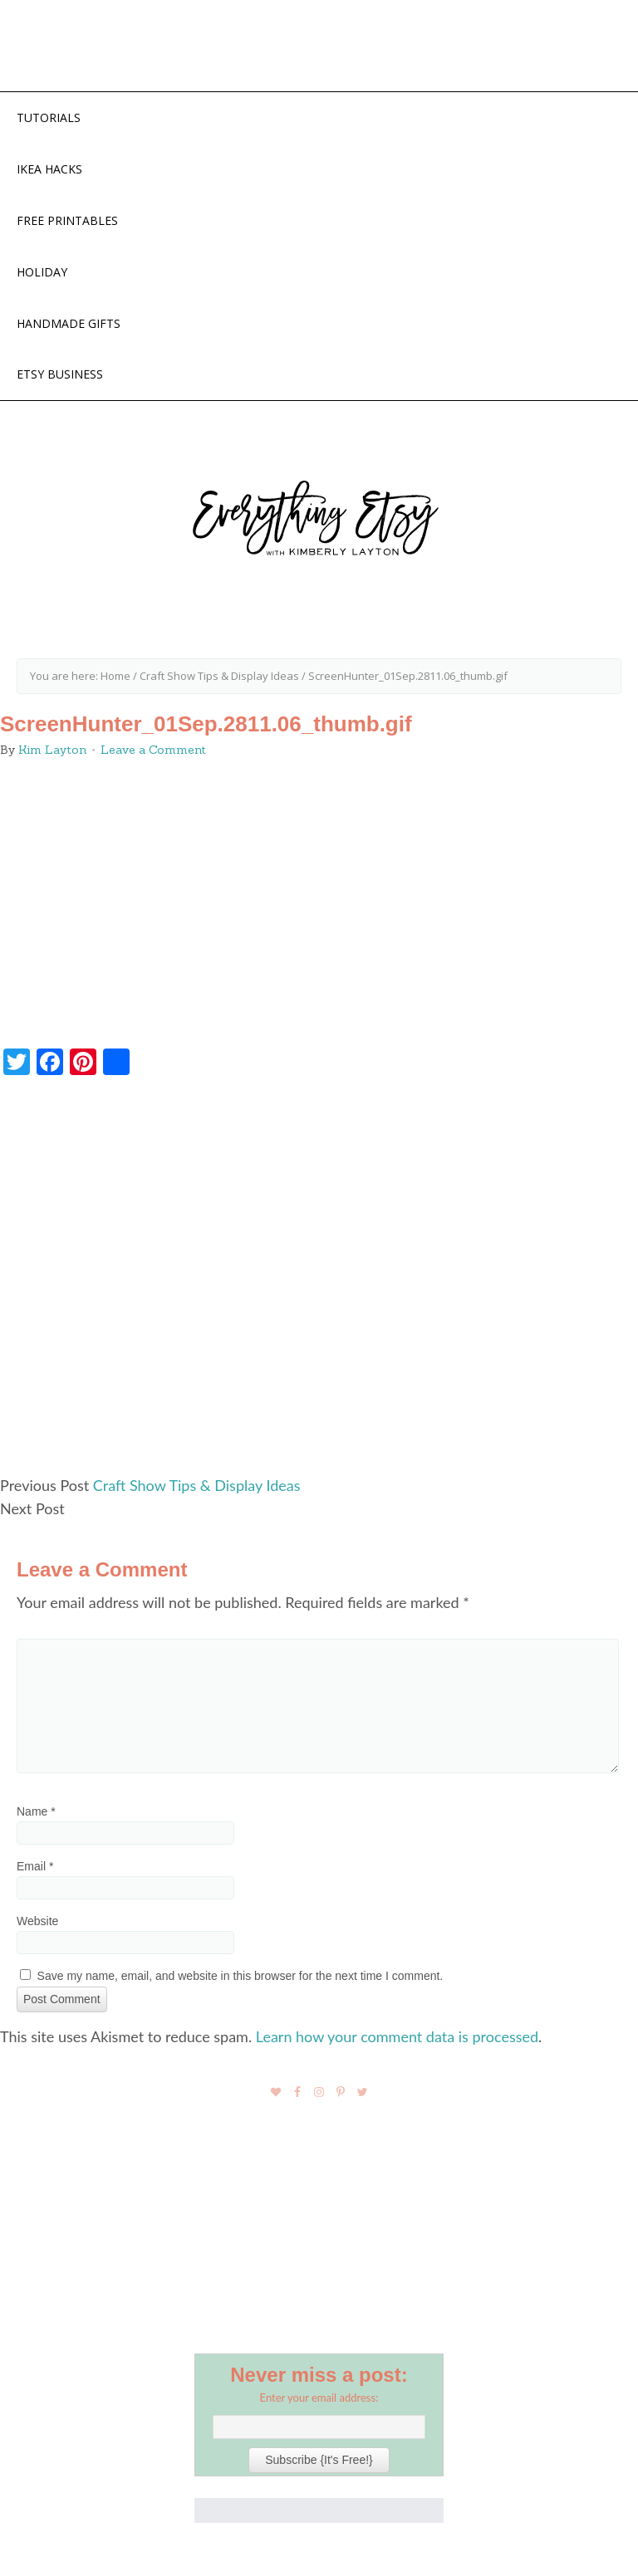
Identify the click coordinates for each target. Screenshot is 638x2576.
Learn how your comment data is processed (397, 2036)
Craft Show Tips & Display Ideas (197, 1485)
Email (35, 1866)
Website (37, 1921)
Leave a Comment (153, 749)
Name (36, 1811)
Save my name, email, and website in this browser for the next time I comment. (240, 1975)
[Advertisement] (319, 1283)
